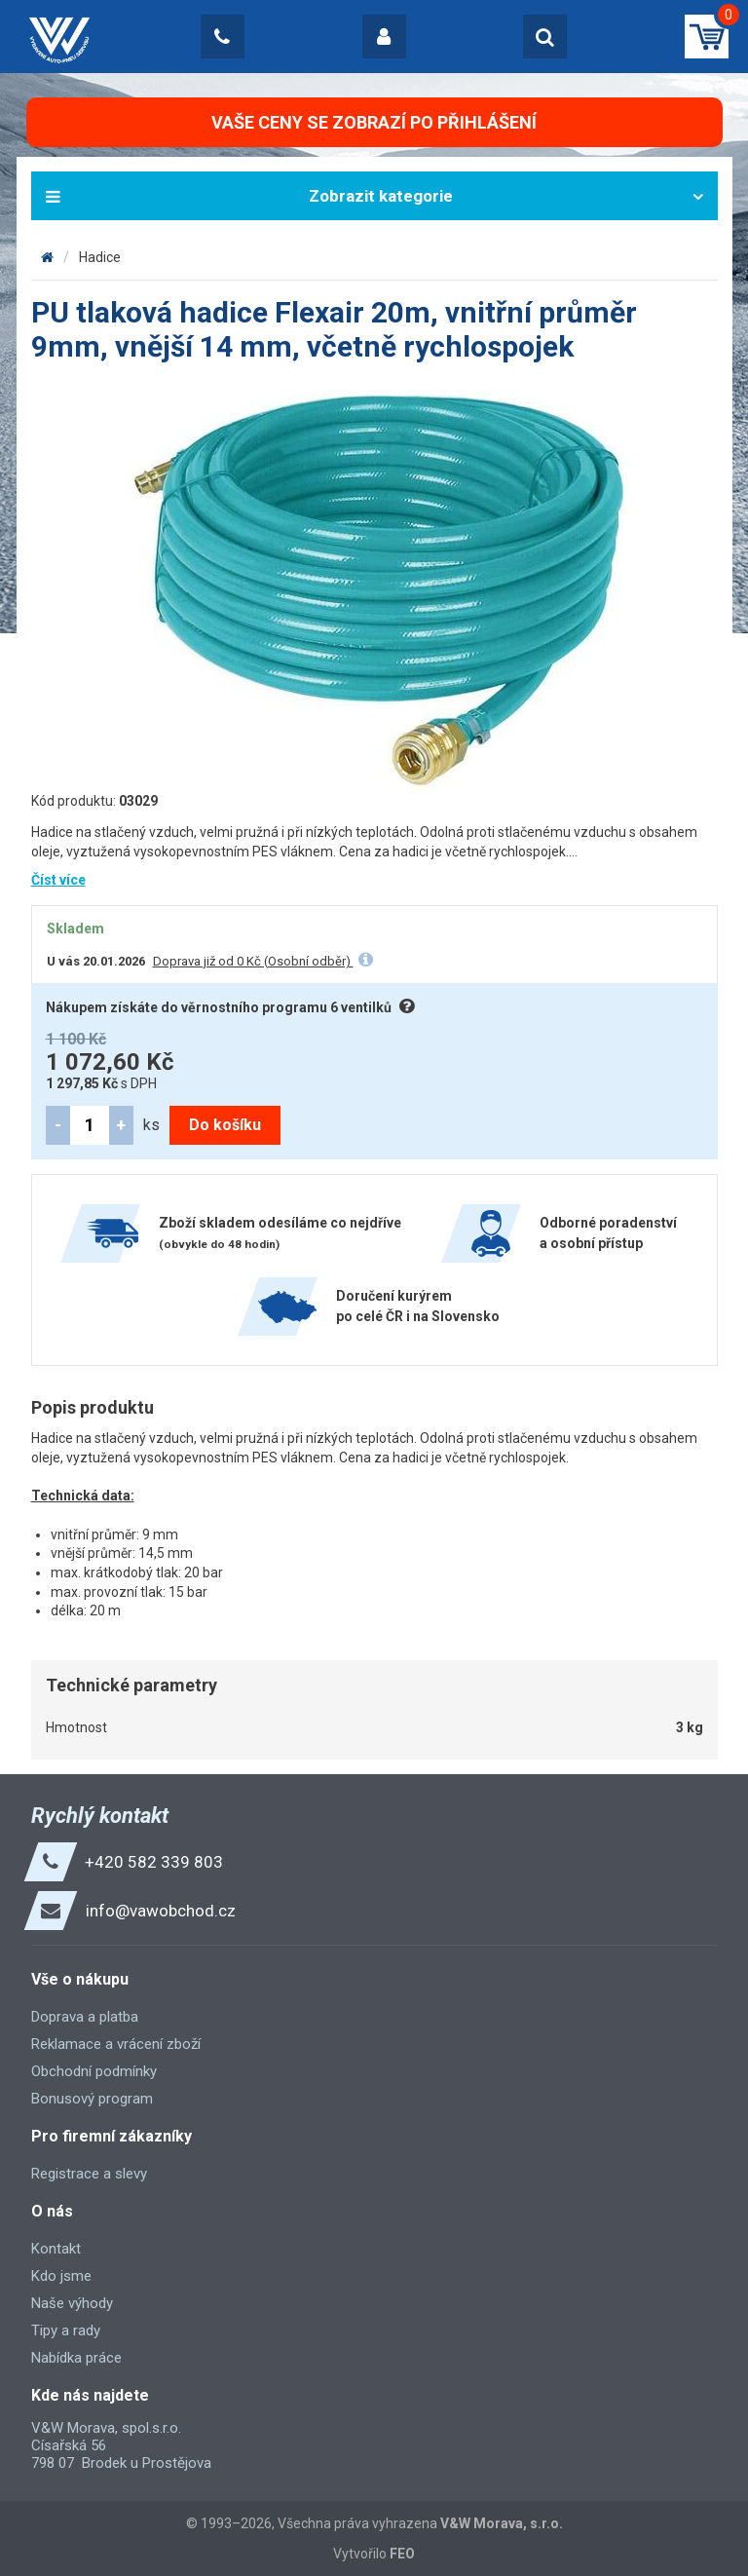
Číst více (58, 880)
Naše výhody (72, 2303)
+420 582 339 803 (154, 1862)
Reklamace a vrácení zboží (116, 2044)
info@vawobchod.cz (161, 1910)
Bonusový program (92, 2098)
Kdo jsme (61, 2276)
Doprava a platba (84, 2017)
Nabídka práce (76, 2358)
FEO (402, 2553)
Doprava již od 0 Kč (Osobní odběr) (253, 961)
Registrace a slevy (89, 2173)
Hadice (100, 257)
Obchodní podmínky (94, 2071)
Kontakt (56, 2248)
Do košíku (225, 1125)
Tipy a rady (65, 2330)
